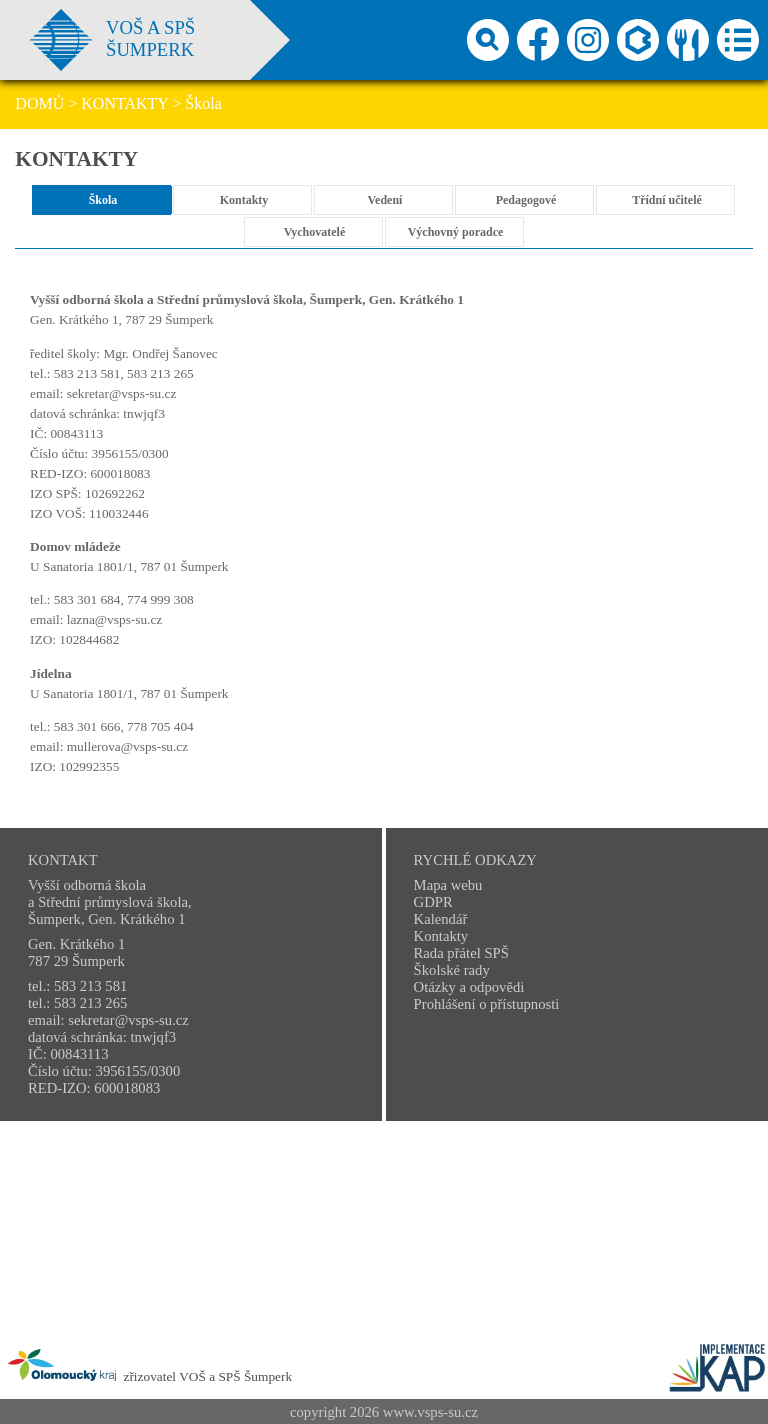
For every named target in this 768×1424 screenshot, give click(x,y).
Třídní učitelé (667, 200)
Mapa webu (448, 885)
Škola (103, 200)
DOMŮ (39, 103)
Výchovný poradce (456, 232)
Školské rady (452, 970)
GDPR (433, 902)
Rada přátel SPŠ (461, 953)
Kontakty (244, 200)
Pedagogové (526, 200)
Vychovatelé (315, 232)
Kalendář (441, 919)
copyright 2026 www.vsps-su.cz (384, 1412)
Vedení (385, 200)
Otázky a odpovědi (469, 987)
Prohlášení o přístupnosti (487, 1004)
